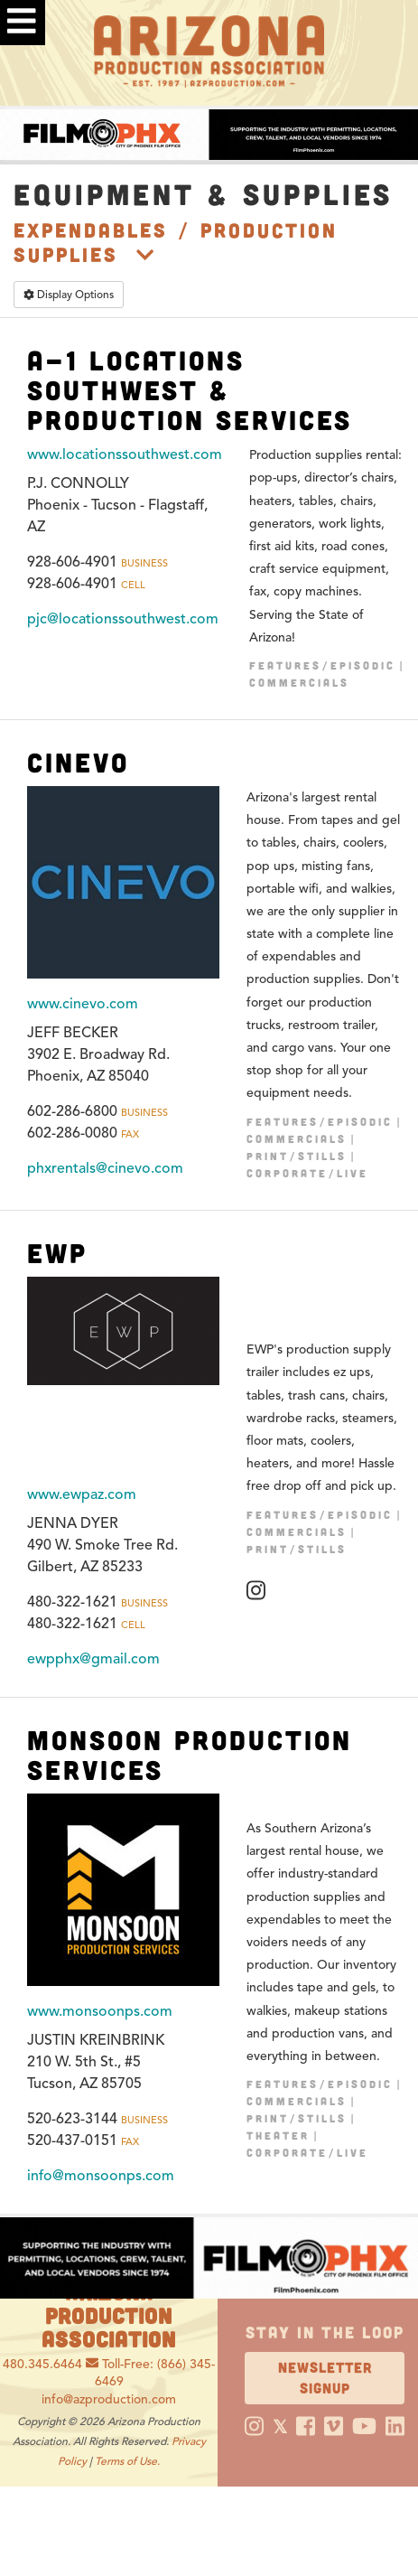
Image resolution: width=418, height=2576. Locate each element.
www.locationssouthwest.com (124, 454)
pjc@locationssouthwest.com (122, 619)
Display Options (68, 294)
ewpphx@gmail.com (93, 1659)
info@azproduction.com (109, 2399)
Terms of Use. (127, 2461)
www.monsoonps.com (99, 2011)
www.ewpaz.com (81, 1494)
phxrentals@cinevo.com (105, 1168)
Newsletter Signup (325, 2377)
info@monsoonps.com (100, 2176)
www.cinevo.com (82, 1004)
